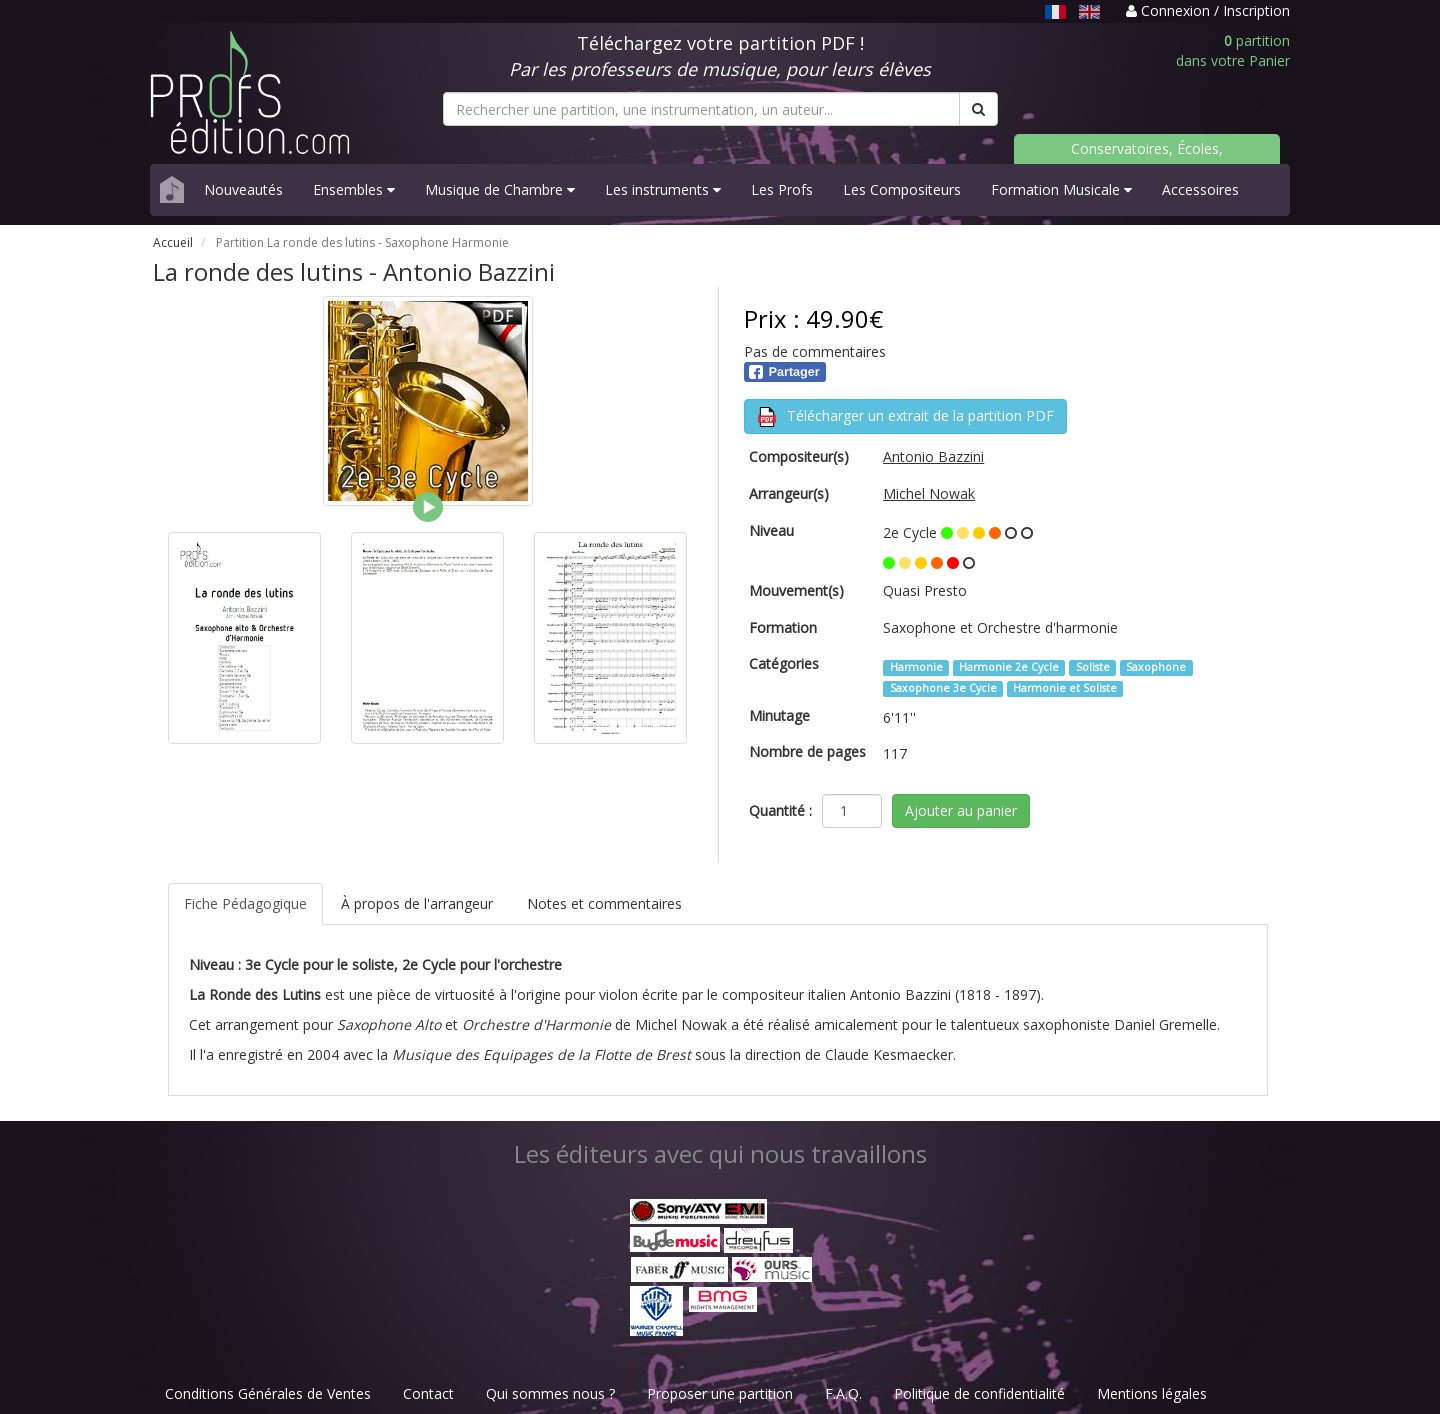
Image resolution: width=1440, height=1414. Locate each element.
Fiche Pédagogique (245, 903)
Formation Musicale (1061, 189)
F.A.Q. (843, 1393)
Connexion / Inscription (1208, 10)
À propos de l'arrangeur (417, 903)
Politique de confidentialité (979, 1393)
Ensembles (354, 189)
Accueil (173, 242)
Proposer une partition (720, 1393)
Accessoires (1200, 189)
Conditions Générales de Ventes (268, 1393)
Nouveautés (243, 189)
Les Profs (782, 189)
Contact (428, 1393)
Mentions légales (1152, 1393)
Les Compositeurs (902, 189)
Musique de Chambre (500, 189)
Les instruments (663, 189)
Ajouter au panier (961, 810)
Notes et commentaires (604, 903)
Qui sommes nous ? (550, 1393)
